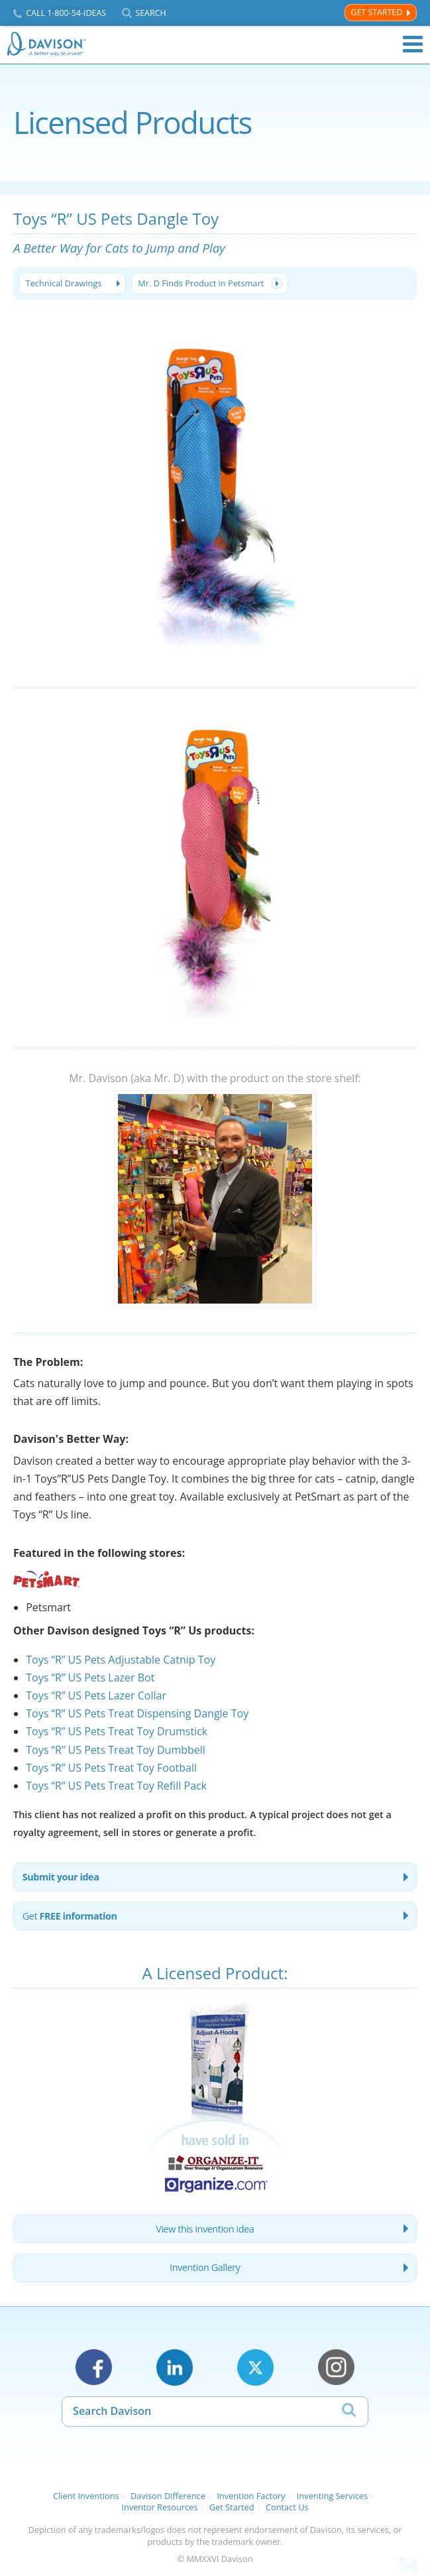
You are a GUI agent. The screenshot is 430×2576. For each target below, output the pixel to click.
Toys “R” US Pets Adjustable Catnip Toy (120, 1659)
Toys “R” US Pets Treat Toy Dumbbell (115, 1750)
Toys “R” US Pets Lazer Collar (96, 1695)
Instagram (336, 2367)
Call (66, 13)
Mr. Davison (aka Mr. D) (126, 1078)
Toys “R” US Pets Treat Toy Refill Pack (116, 1785)
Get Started (376, 12)
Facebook (94, 2367)
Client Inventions (86, 2496)
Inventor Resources (159, 2507)
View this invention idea (205, 2229)
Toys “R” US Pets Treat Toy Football (111, 1767)
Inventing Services (332, 2496)
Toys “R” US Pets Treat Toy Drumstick (116, 1731)
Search (150, 13)
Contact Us (287, 2507)
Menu (413, 44)
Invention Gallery (205, 2267)
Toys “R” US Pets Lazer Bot (90, 1677)
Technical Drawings (64, 283)
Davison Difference (168, 2496)
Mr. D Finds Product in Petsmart (201, 283)
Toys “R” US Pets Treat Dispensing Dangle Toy (137, 1713)
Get (70, 1916)
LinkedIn (174, 2367)
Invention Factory (251, 2496)
